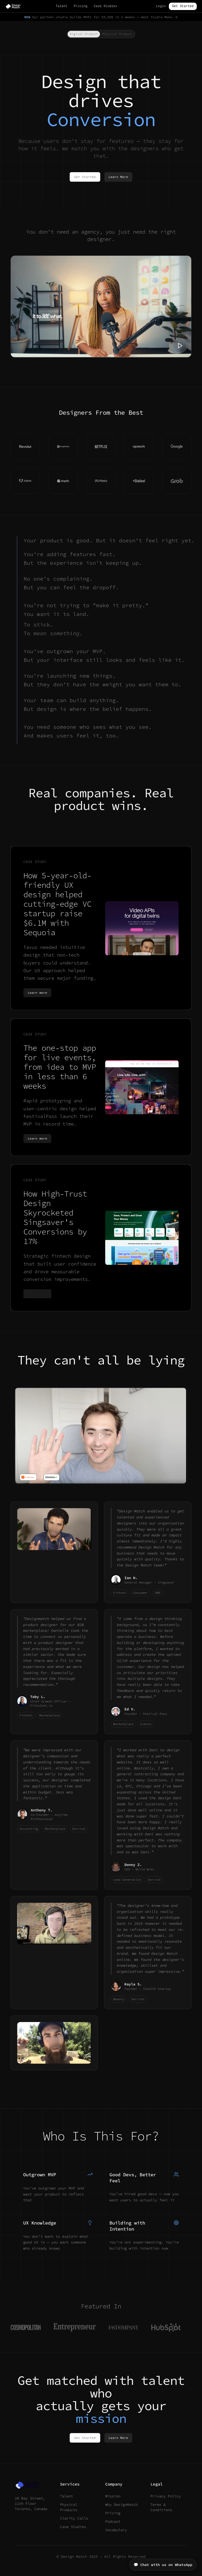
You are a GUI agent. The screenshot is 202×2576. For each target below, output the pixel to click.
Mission (112, 2496)
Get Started (183, 6)
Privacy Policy (165, 2496)
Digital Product (84, 34)
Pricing (80, 6)
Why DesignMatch (121, 2504)
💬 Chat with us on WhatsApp (163, 2564)
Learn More (118, 177)
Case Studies (105, 6)
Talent (62, 6)
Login (161, 6)
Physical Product (117, 34)
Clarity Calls (74, 2518)
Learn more (37, 993)
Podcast (112, 2521)
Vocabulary (116, 2529)
